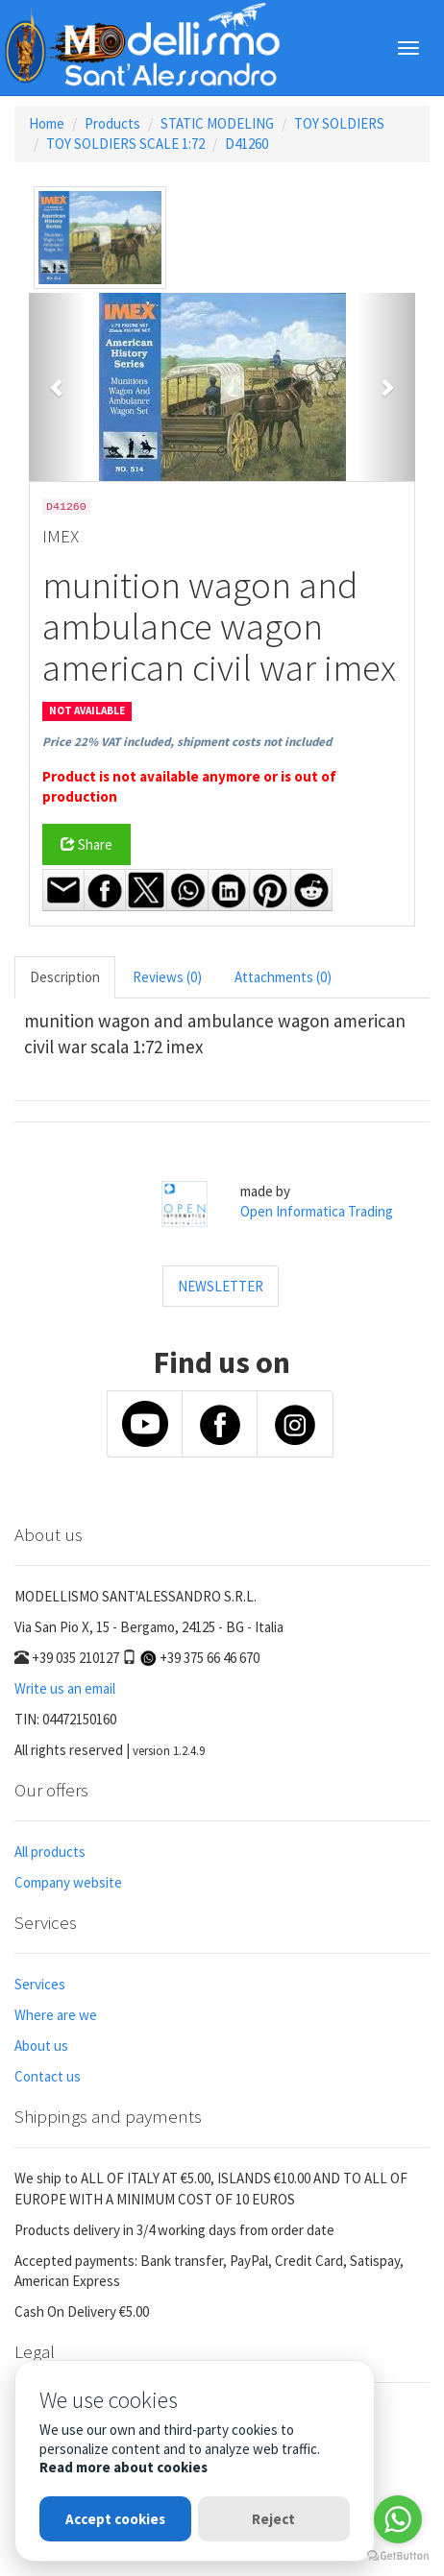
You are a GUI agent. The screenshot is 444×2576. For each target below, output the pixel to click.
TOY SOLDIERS (339, 123)
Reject (273, 2519)
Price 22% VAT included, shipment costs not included (187, 742)
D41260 (246, 143)
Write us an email (64, 1688)
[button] (57, 387)
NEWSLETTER (220, 1286)
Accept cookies (115, 2519)
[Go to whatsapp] (398, 2519)
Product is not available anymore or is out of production (189, 786)
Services (39, 1984)
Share (86, 844)
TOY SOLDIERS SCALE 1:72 (125, 143)
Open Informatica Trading (316, 1211)
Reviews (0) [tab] (167, 977)
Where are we (55, 2015)
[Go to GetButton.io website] (398, 2556)
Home (46, 123)
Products (112, 123)
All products (50, 1851)
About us (41, 2045)
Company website (68, 1882)
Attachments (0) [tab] (283, 977)
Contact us (47, 2076)
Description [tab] (65, 977)
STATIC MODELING (217, 123)
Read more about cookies (123, 2467)
